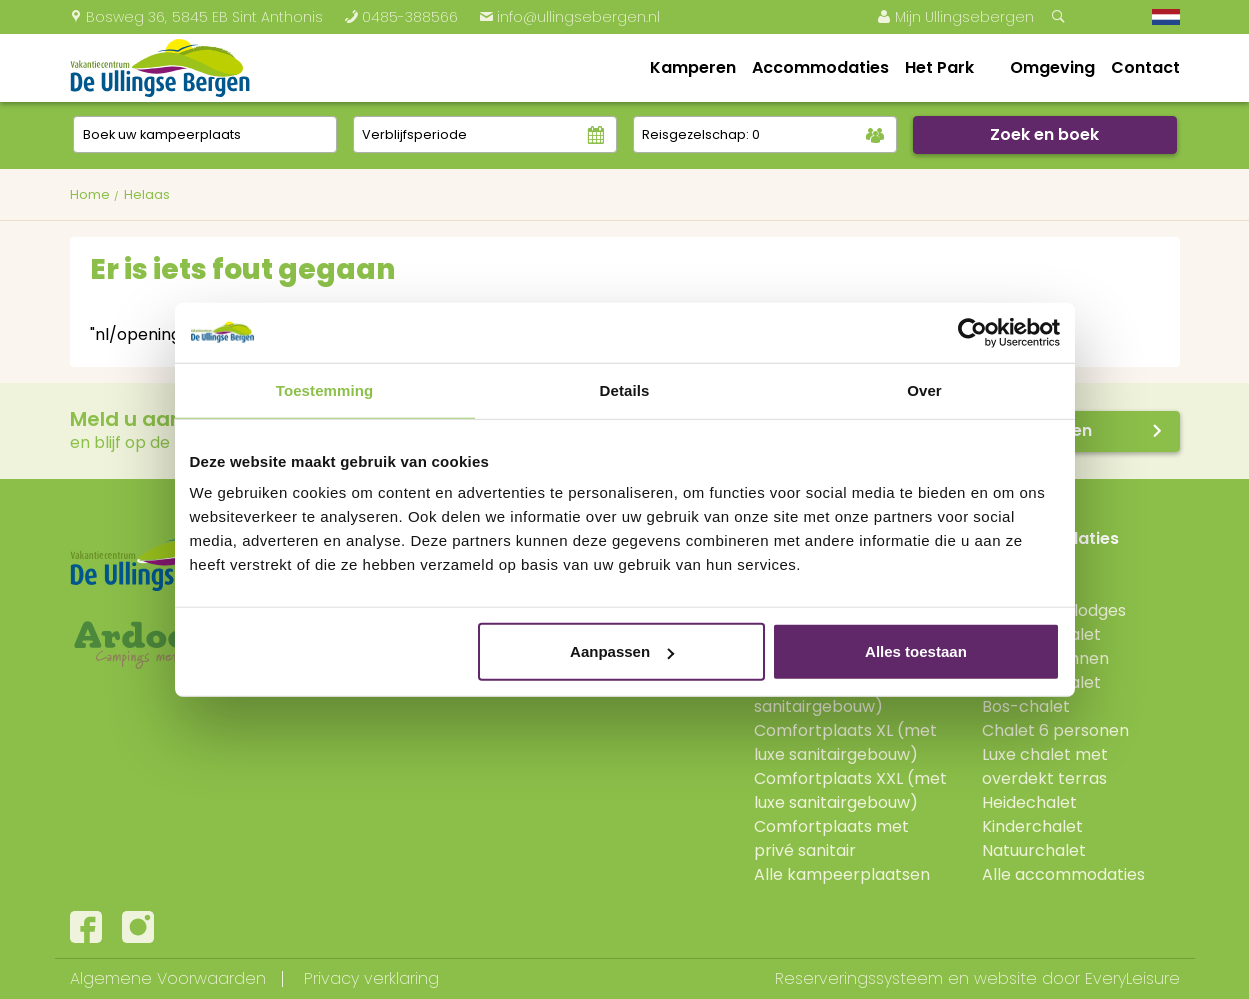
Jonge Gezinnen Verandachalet (1045, 670)
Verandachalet (1041, 634)
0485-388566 (401, 17)
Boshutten (1022, 562)
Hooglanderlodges (1054, 610)
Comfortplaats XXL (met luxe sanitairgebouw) (850, 790)
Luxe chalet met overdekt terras (1045, 766)
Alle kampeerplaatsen (842, 874)
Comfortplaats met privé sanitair (831, 838)
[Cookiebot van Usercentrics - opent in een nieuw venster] (972, 332)
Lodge (1005, 586)
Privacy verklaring (371, 978)
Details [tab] (625, 389)
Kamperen (693, 67)
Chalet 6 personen (1055, 730)
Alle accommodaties (1063, 874)
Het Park (939, 67)
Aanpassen (622, 651)
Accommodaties (820, 67)
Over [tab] (924, 389)
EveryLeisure (1132, 978)
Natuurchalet (1034, 850)
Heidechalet (1029, 802)
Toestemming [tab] (325, 389)
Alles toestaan (916, 651)
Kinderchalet (1032, 826)
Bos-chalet (1026, 706)
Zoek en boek (1044, 134)
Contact (1145, 67)
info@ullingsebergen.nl (569, 17)
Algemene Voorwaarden (168, 978)
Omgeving (1052, 67)
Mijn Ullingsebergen (955, 17)
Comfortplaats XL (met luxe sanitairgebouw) (845, 742)
